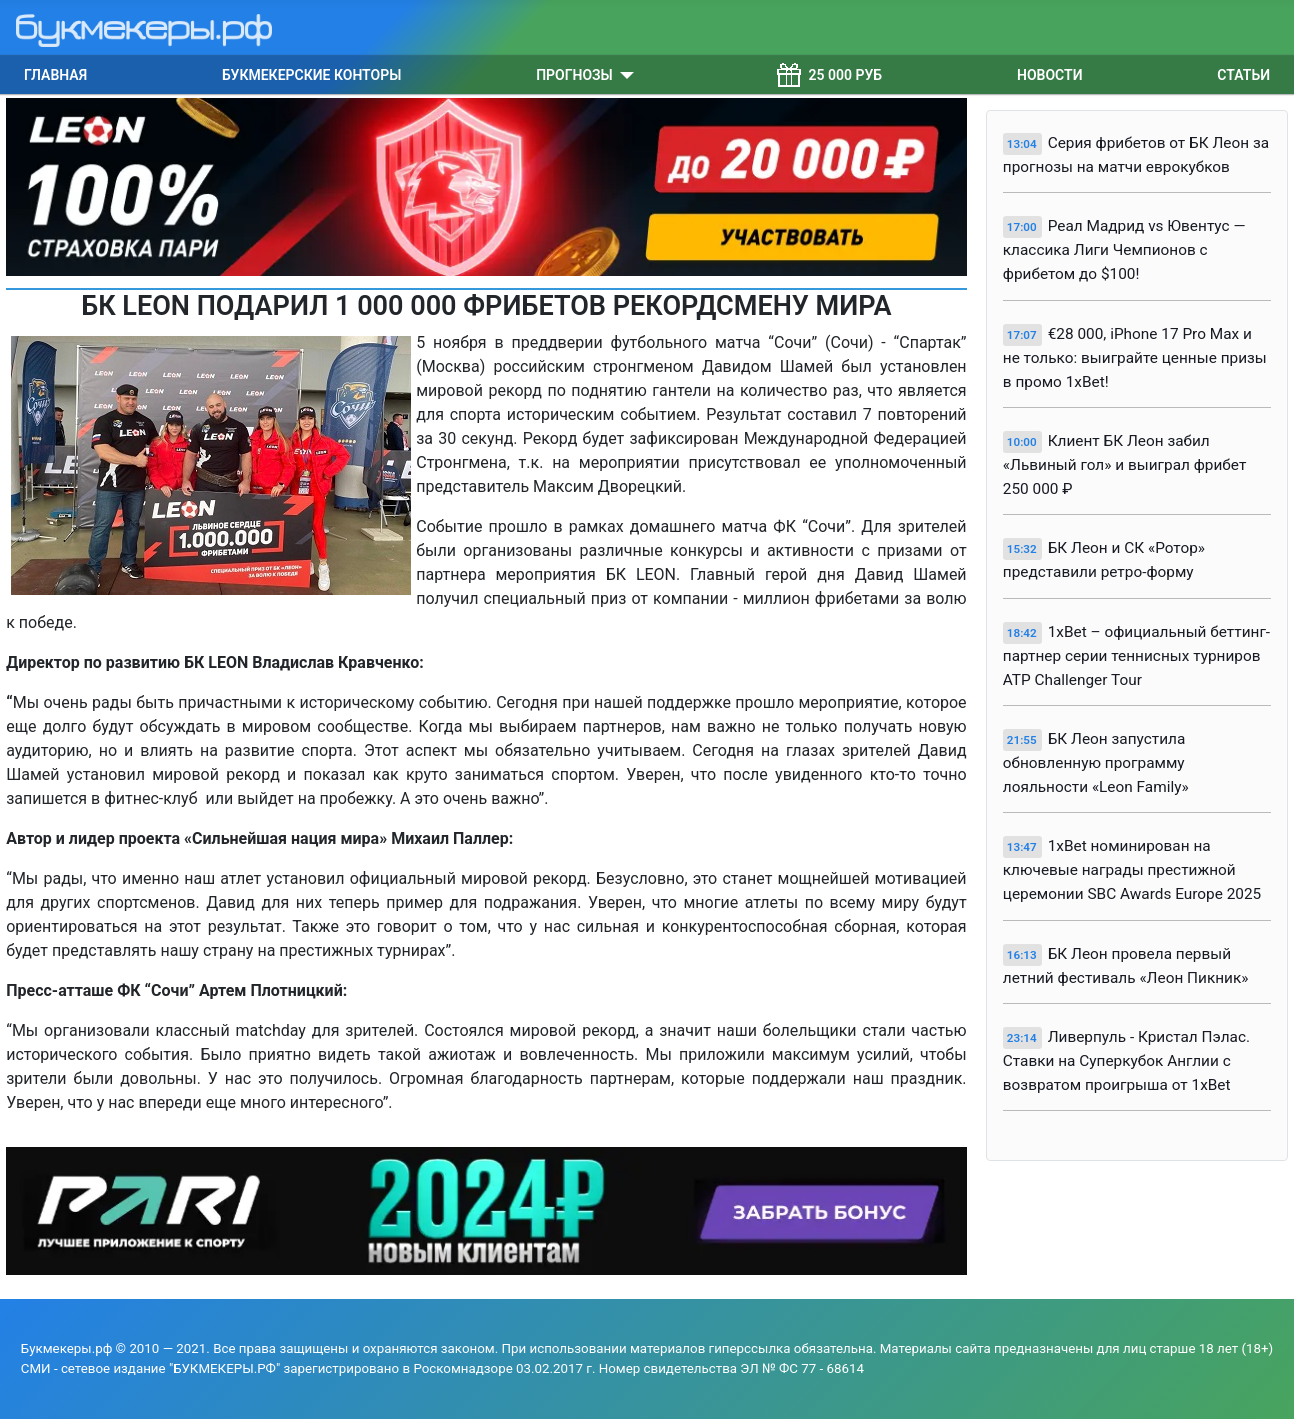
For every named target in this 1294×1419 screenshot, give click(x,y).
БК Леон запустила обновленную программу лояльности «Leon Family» (1096, 763)
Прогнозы (574, 75)
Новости (1050, 75)
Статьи (1243, 75)
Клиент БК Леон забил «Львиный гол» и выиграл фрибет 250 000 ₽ (1125, 465)
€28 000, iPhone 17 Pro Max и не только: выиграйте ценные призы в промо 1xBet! (1135, 358)
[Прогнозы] (623, 75)
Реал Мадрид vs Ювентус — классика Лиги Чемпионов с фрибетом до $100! (1124, 250)
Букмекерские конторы (311, 75)
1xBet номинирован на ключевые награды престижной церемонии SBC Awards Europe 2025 (1132, 870)
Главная (55, 75)
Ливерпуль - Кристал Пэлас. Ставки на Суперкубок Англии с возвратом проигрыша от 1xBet (1126, 1061)
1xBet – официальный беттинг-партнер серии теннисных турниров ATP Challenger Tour (1136, 656)
